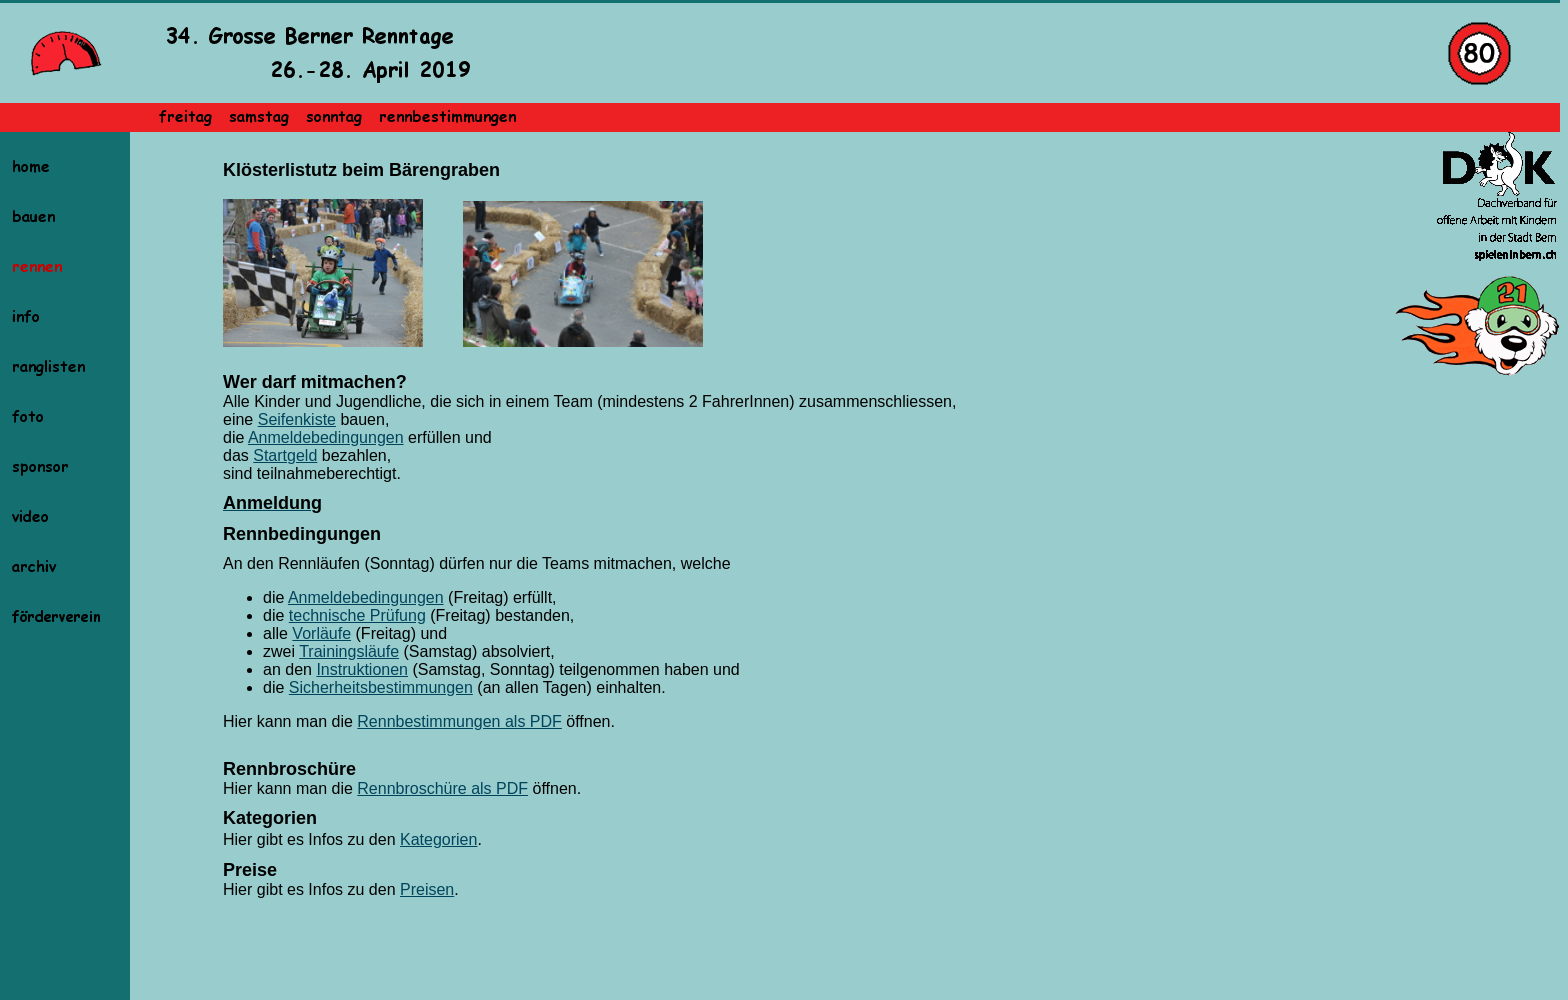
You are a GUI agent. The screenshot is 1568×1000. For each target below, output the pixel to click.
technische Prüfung (357, 615)
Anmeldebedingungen (326, 437)
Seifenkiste (297, 419)
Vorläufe (321, 633)
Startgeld (285, 455)
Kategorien (438, 839)
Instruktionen (362, 669)
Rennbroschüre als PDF (442, 788)
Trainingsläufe (349, 651)
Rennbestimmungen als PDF (459, 721)
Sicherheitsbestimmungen (381, 687)
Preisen (427, 889)
